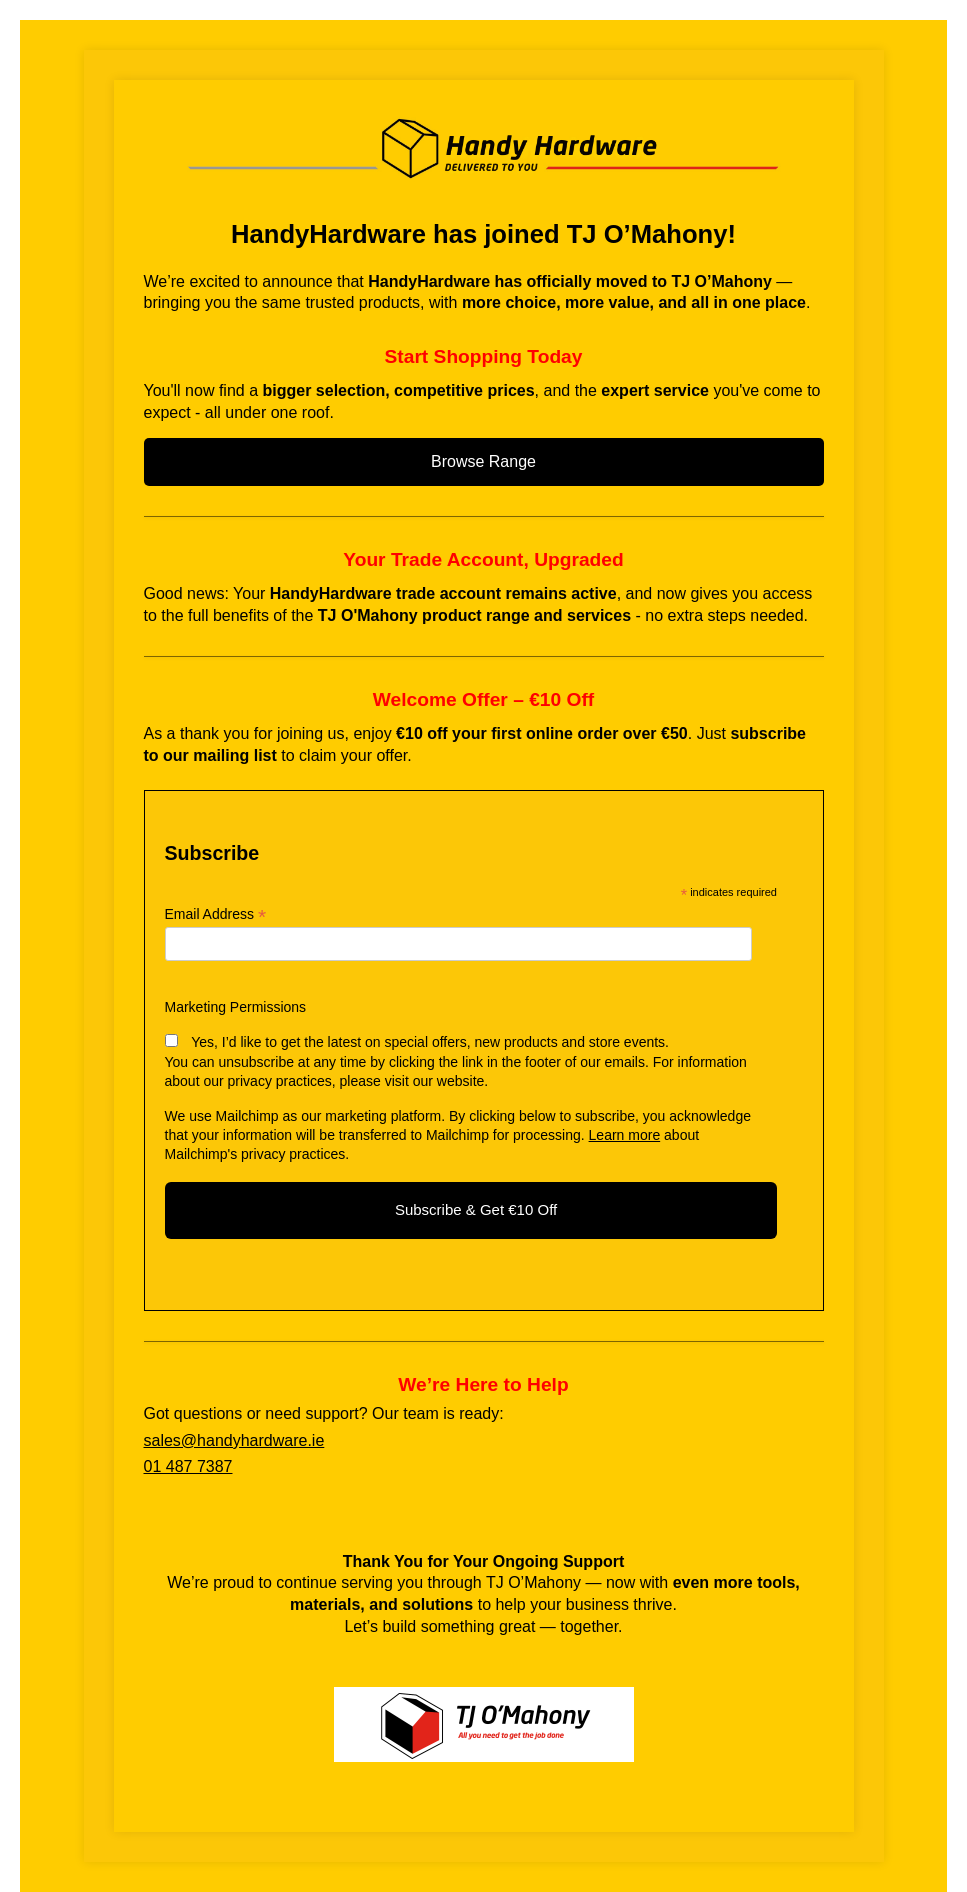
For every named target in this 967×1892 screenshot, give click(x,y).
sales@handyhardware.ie (234, 1440)
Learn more (625, 1135)
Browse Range (483, 461)
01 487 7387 (188, 1466)
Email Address (216, 914)
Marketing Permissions (236, 1007)
